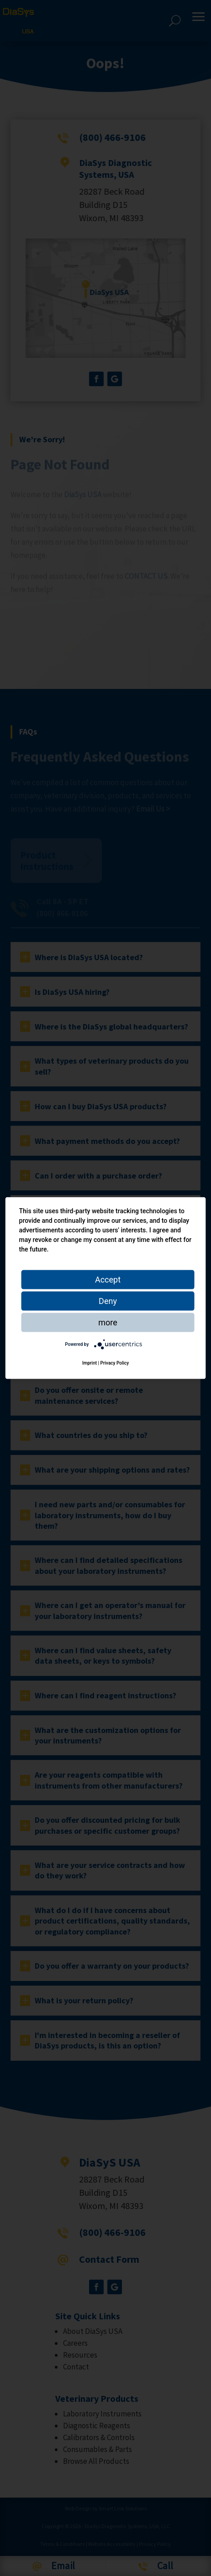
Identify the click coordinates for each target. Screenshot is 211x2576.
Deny (108, 1301)
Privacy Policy (114, 1363)
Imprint (89, 1363)
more (107, 1322)
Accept (108, 1279)
